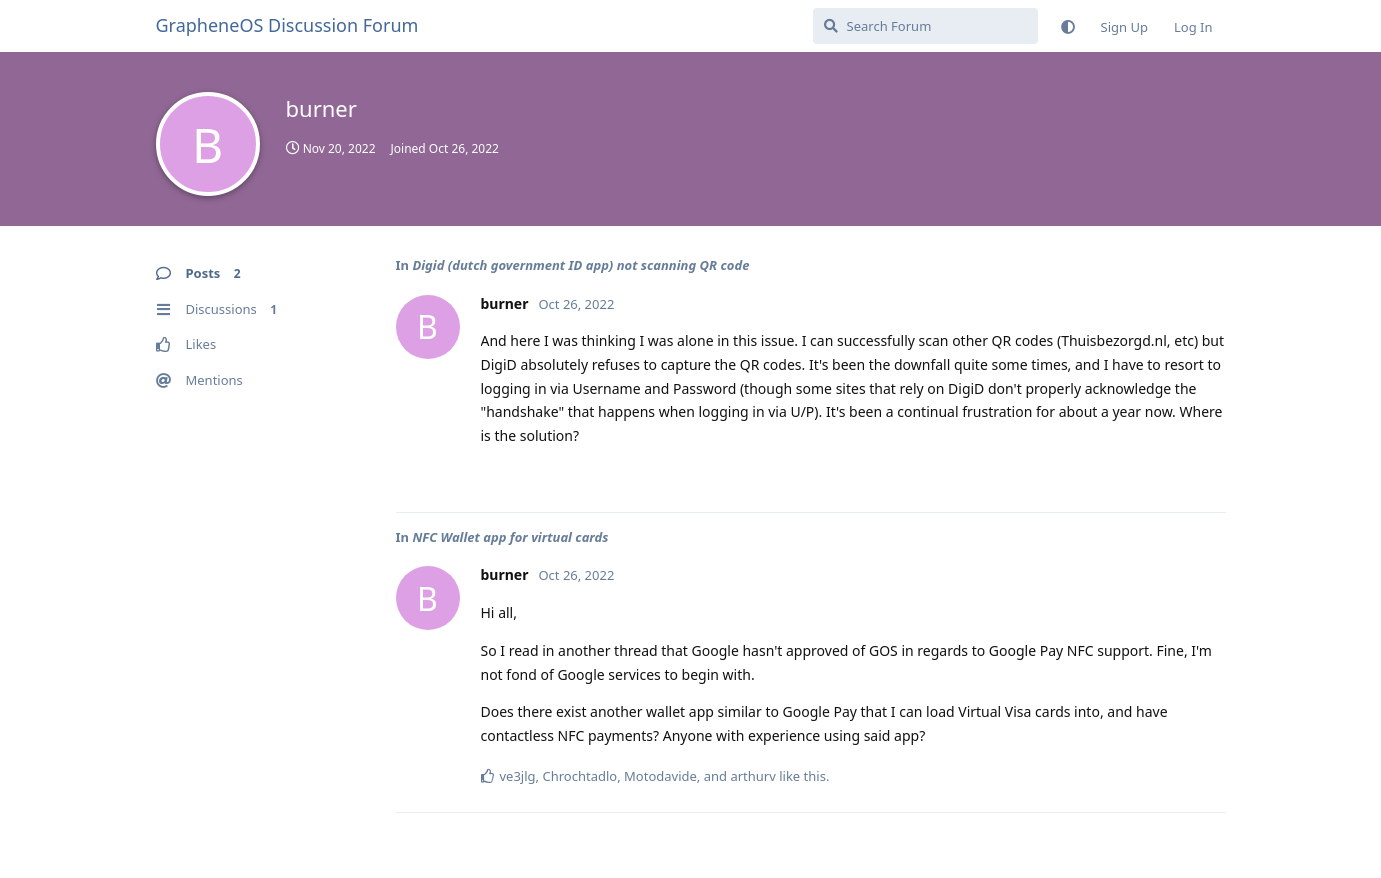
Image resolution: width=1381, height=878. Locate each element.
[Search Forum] (925, 26)
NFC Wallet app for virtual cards (510, 537)
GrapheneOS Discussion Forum (287, 25)
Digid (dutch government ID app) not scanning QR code (580, 265)
